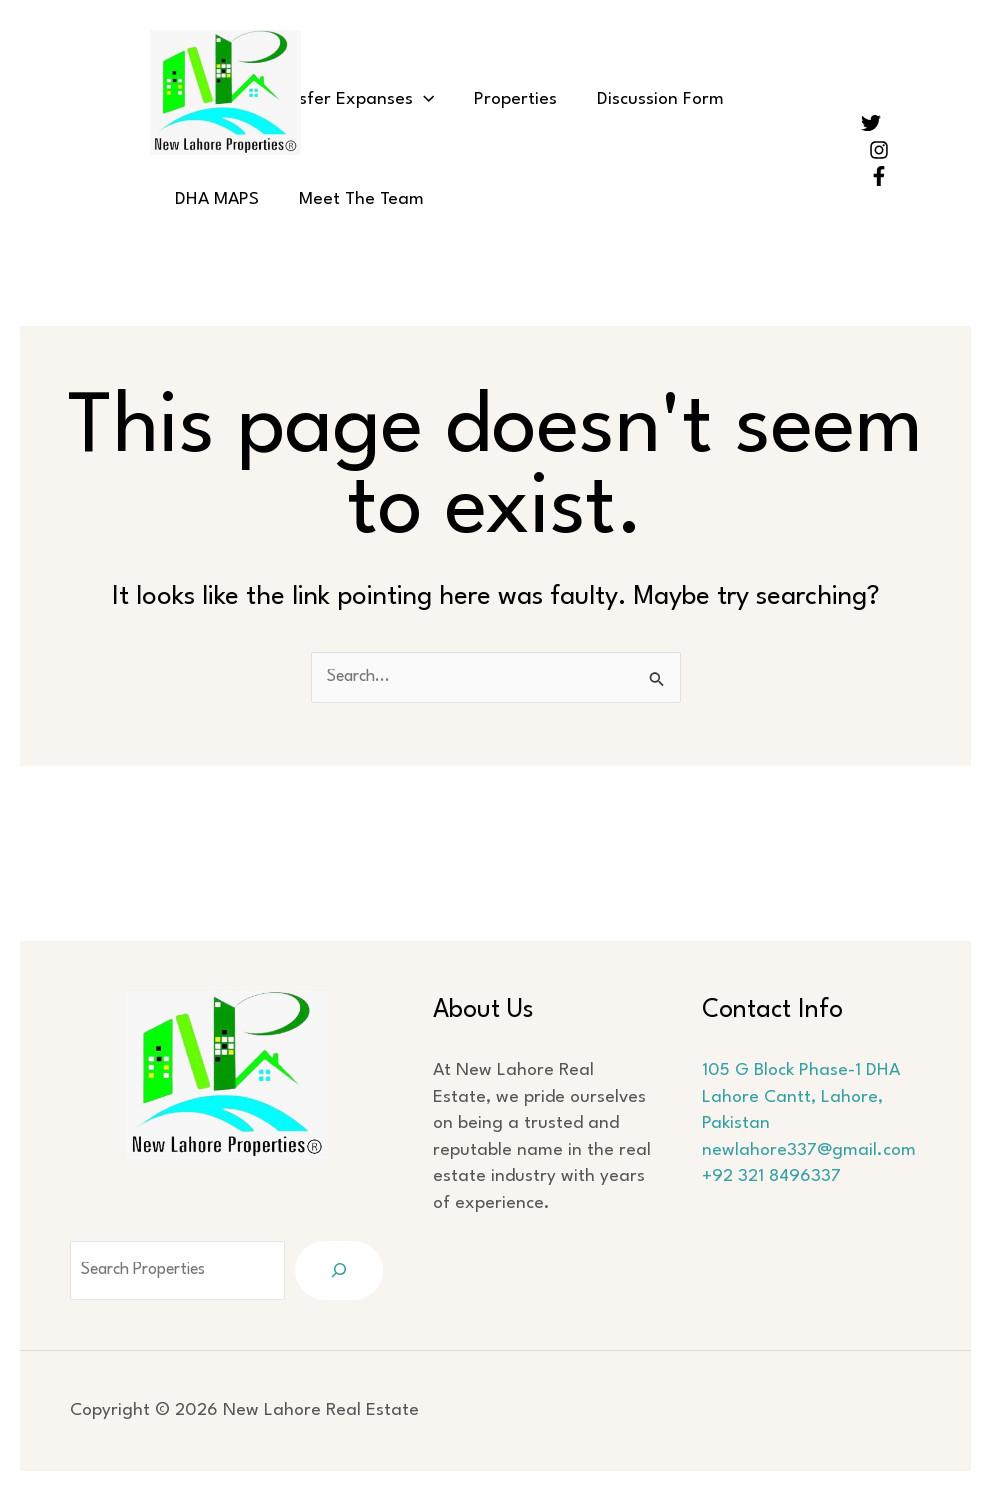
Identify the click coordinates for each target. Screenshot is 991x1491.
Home (193, 99)
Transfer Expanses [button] (333, 100)
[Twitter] (871, 123)
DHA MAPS (761, 99)
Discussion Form (625, 99)
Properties (490, 99)
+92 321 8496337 (776, 1176)
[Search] (348, 1270)
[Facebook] (879, 176)
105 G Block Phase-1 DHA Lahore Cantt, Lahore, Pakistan (806, 1097)
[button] (408, 100)
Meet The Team (232, 199)
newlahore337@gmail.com (814, 1150)
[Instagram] (879, 150)
